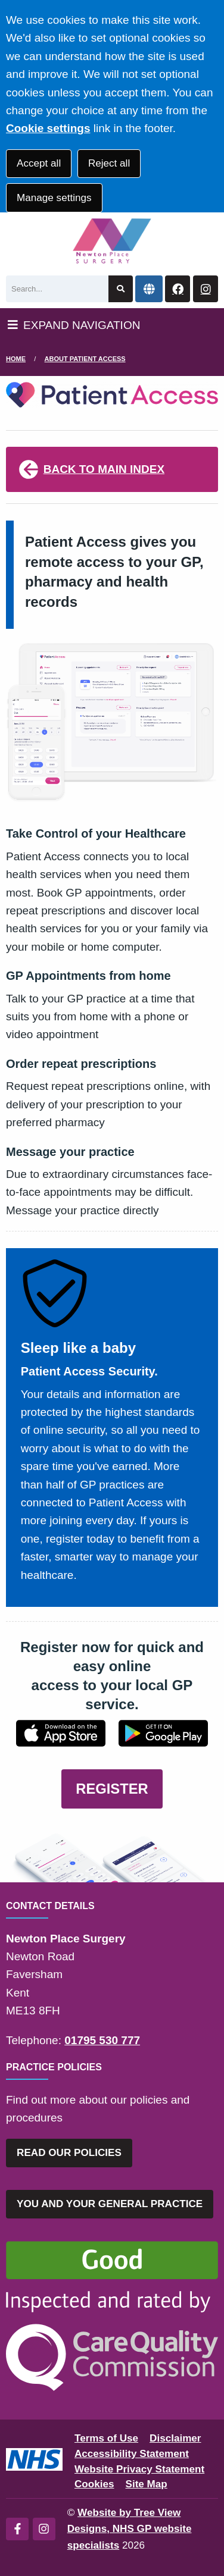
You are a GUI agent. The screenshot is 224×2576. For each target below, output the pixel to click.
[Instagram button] (205, 288)
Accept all (39, 163)
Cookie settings (48, 128)
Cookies (94, 2484)
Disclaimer (175, 2438)
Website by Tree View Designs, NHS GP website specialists (129, 2529)
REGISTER (112, 1789)
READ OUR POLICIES (69, 2152)
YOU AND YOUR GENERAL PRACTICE (110, 2204)
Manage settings (54, 197)
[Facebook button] (177, 288)
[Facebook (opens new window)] (17, 2529)
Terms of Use (106, 2438)
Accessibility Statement (131, 2453)
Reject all (109, 163)
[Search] (57, 288)
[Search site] (120, 288)
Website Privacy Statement (139, 2469)
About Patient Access (85, 358)
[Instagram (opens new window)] (44, 2529)
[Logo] (112, 241)
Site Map (146, 2484)
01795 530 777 (102, 2040)
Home (16, 358)
